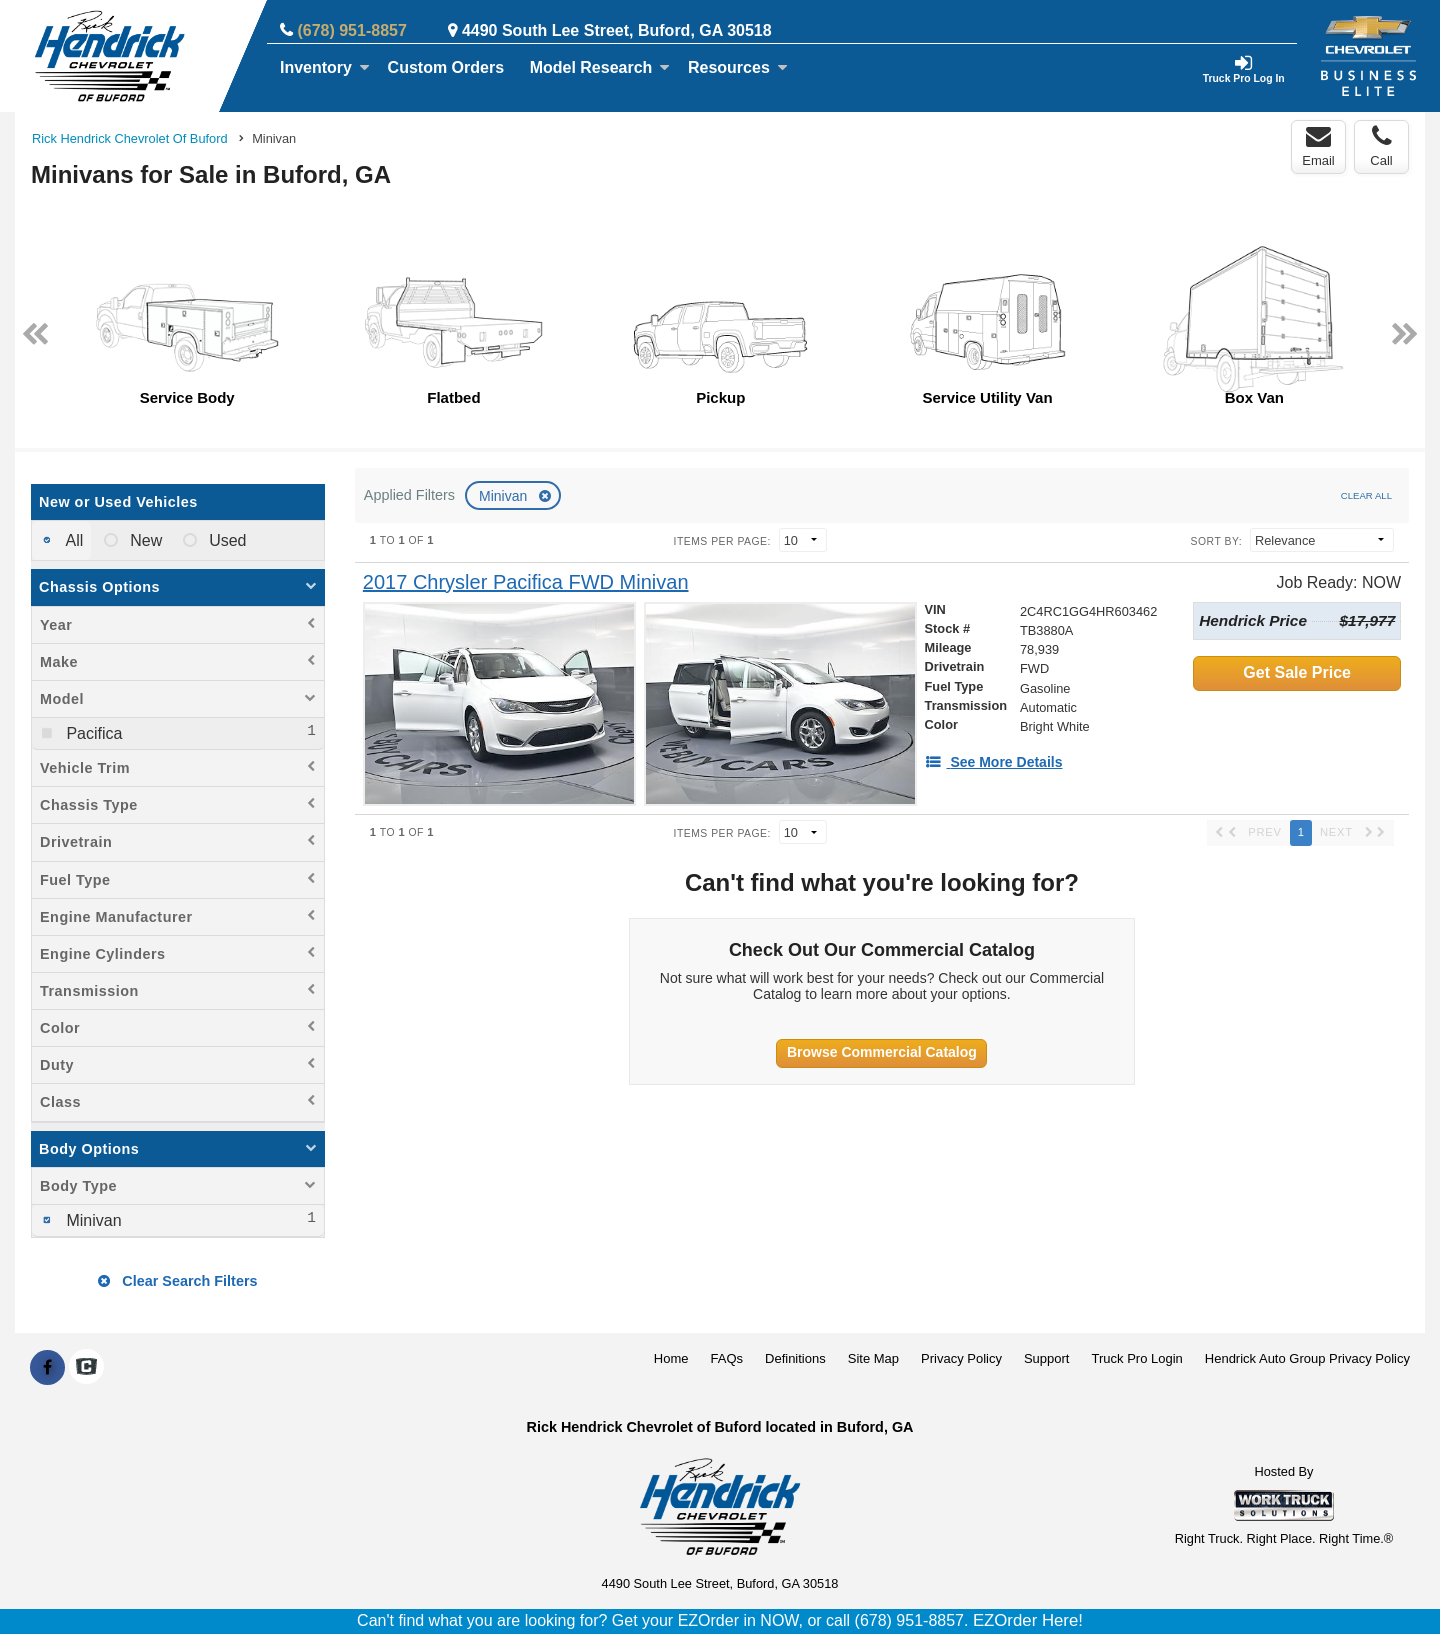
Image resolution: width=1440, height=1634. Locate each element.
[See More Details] (994, 762)
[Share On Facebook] (47, 1368)
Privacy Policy (961, 1358)
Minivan (505, 496)
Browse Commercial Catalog (882, 1052)
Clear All (1366, 495)
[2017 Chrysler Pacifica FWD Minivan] (526, 582)
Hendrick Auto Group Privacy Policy (1307, 1358)
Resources (738, 67)
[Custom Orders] (446, 68)
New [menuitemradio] (144, 540)
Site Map (873, 1358)
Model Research (600, 67)
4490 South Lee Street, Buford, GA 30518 (617, 30)
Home (671, 1358)
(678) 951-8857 (351, 30)
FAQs (727, 1358)
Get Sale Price (1297, 672)
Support (1047, 1358)
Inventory (325, 67)
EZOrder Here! (1028, 1620)
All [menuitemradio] (72, 540)
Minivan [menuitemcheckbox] (92, 1220)
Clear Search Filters (177, 1281)
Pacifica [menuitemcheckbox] (92, 733)
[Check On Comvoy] (86, 1368)
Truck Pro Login (1137, 1358)
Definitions (795, 1358)
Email (1318, 146)
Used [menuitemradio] (226, 540)
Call (1381, 146)
